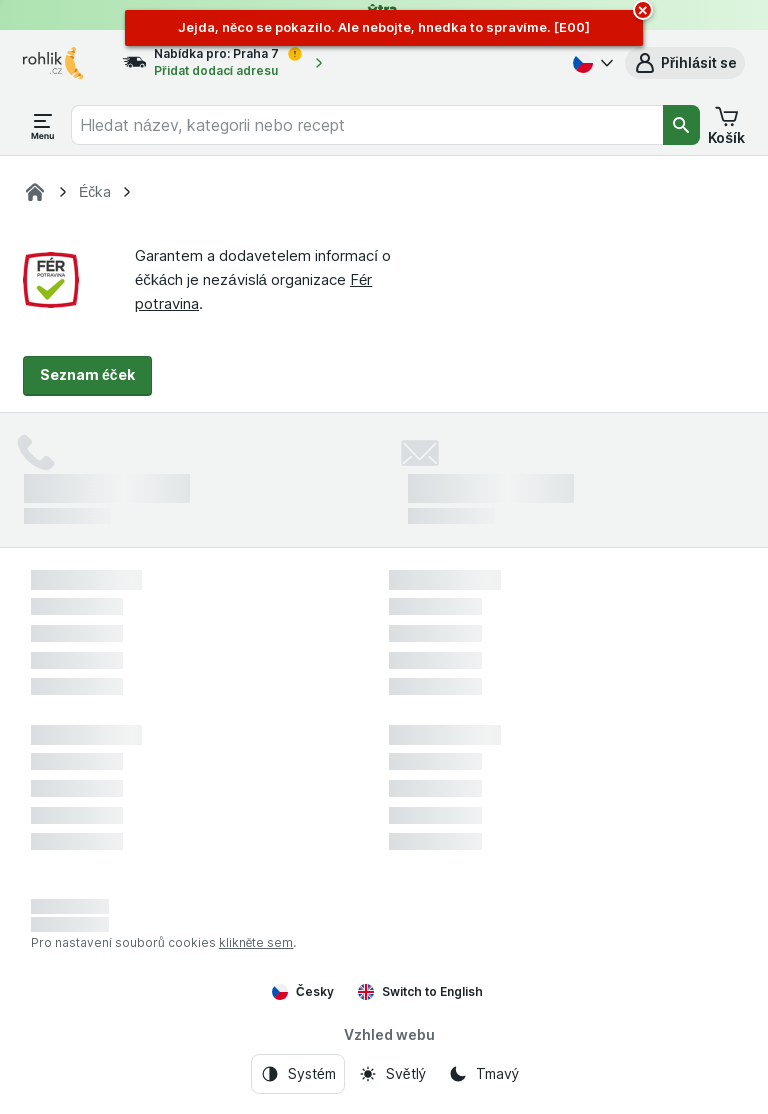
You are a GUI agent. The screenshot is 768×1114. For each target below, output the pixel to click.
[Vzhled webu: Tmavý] (483, 1074)
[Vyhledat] (682, 125)
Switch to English (420, 992)
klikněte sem (256, 942)
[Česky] (591, 63)
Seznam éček (87, 374)
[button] (685, 63)
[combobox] (367, 125)
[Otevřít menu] (43, 125)
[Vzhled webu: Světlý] (392, 1074)
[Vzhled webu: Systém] (298, 1074)
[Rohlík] (35, 192)
